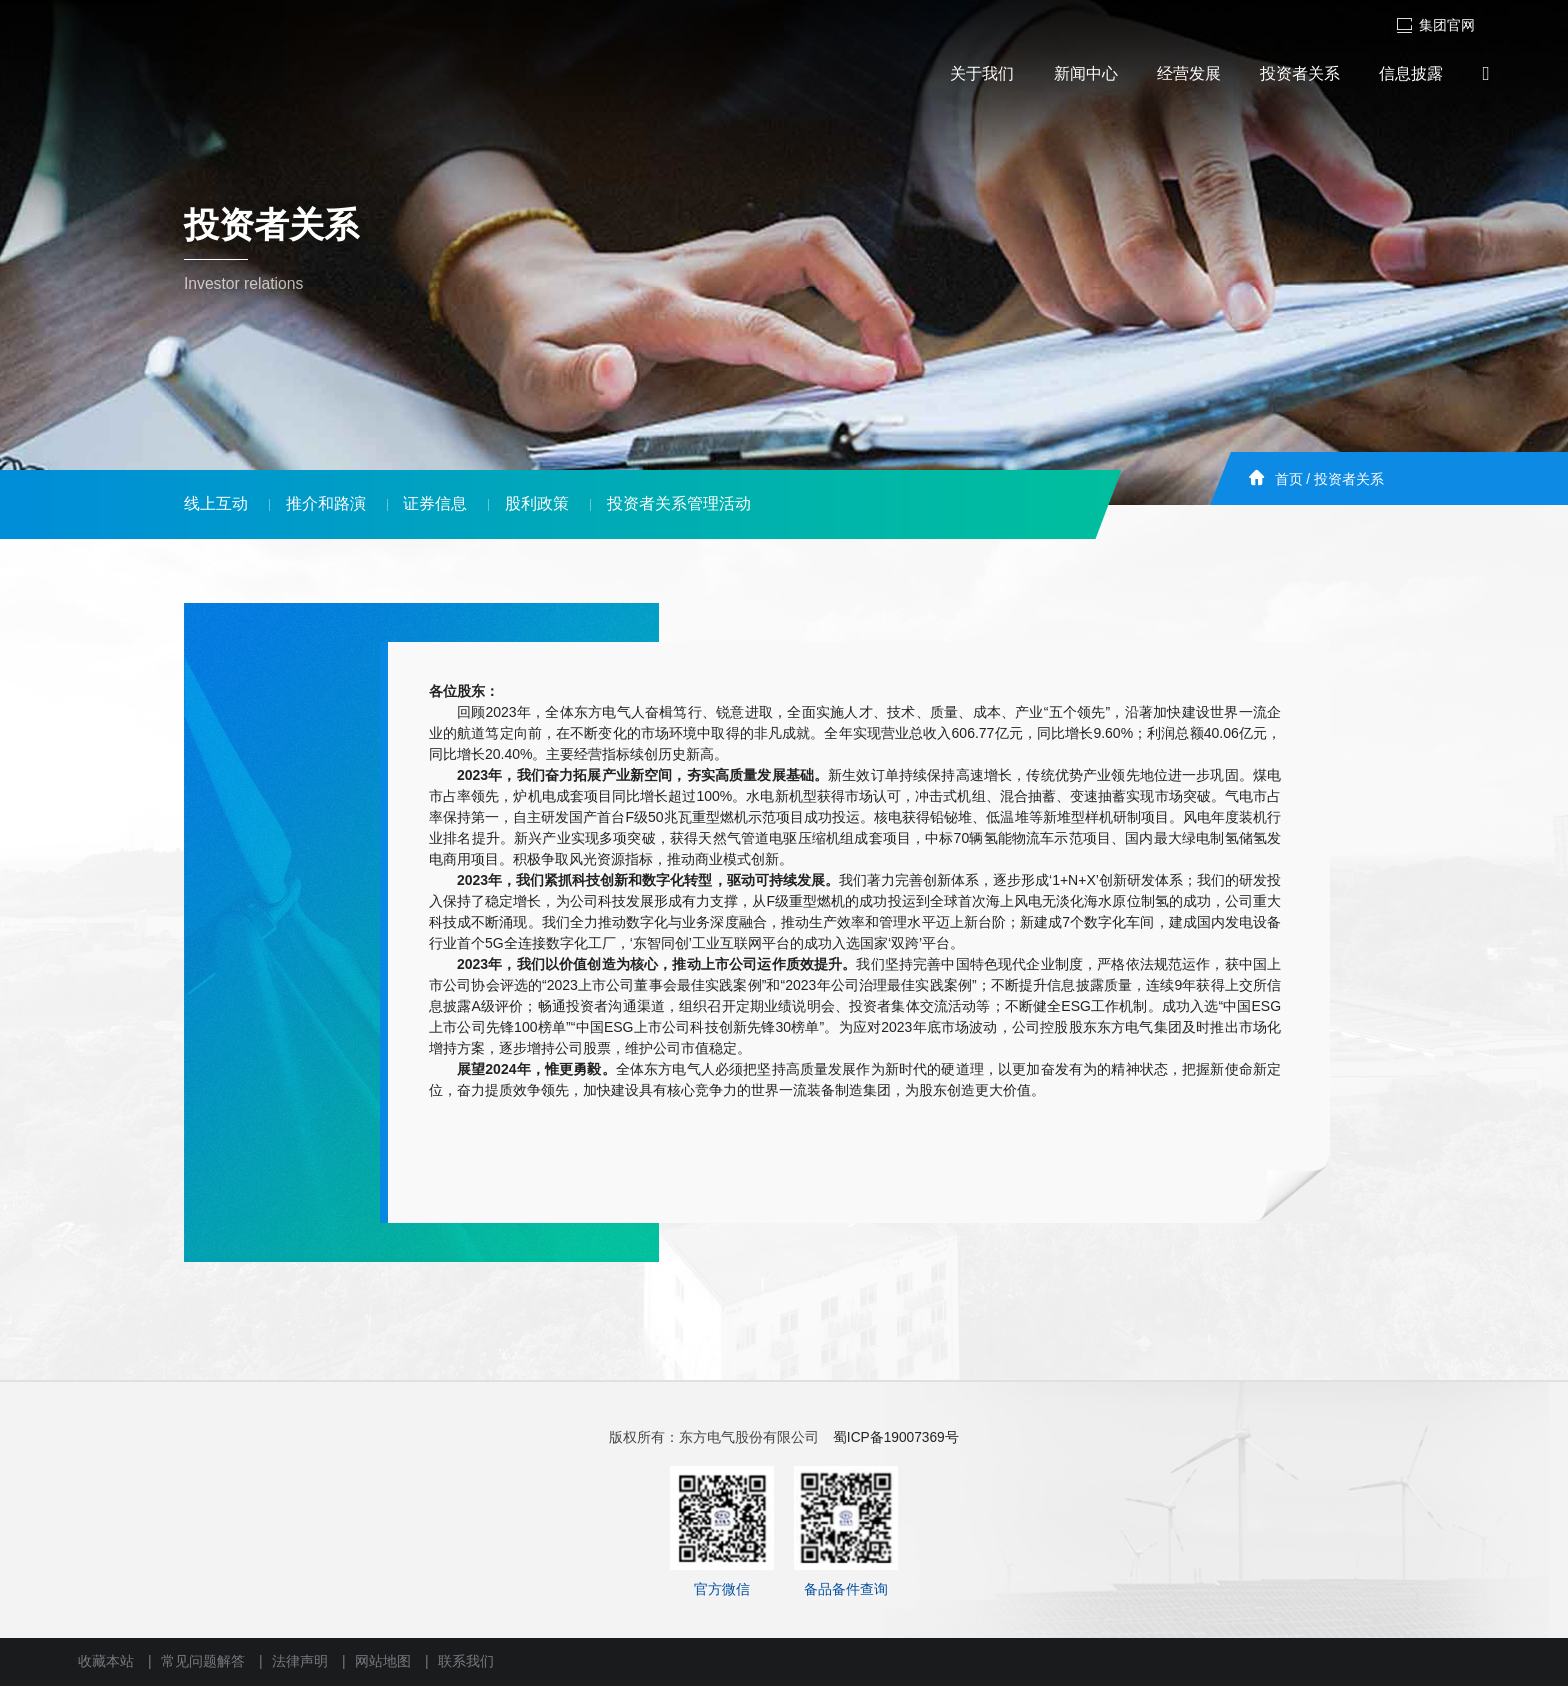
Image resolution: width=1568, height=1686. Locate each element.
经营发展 (1189, 73)
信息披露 (1411, 73)
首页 (1289, 479)
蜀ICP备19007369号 (896, 1437)
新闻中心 (1086, 73)
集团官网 (1435, 25)
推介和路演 (326, 503)
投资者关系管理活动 (679, 503)
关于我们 (982, 73)
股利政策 (537, 503)
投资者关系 (1300, 73)
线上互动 (216, 503)
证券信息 (435, 503)
